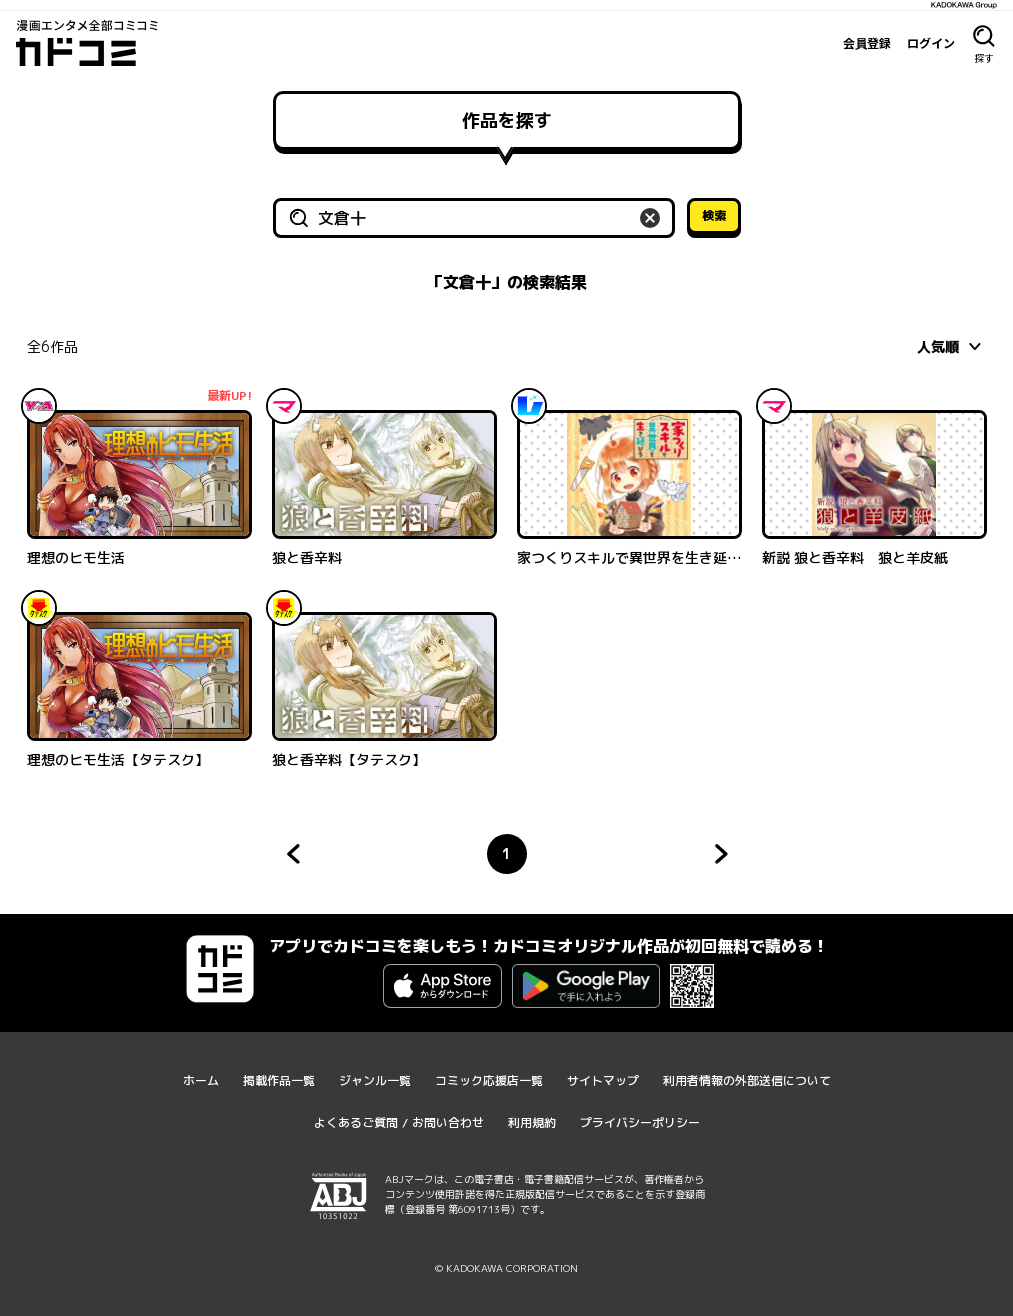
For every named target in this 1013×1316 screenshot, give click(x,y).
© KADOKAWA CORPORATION (506, 1268)
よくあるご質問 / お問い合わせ (399, 1122)
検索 (714, 215)
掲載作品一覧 (279, 1080)
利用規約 (532, 1122)
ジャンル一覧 (375, 1080)
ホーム (201, 1080)
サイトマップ (603, 1080)
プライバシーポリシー (640, 1122)
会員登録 (867, 43)
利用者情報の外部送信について (747, 1080)
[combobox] (952, 346)
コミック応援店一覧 (489, 1080)
